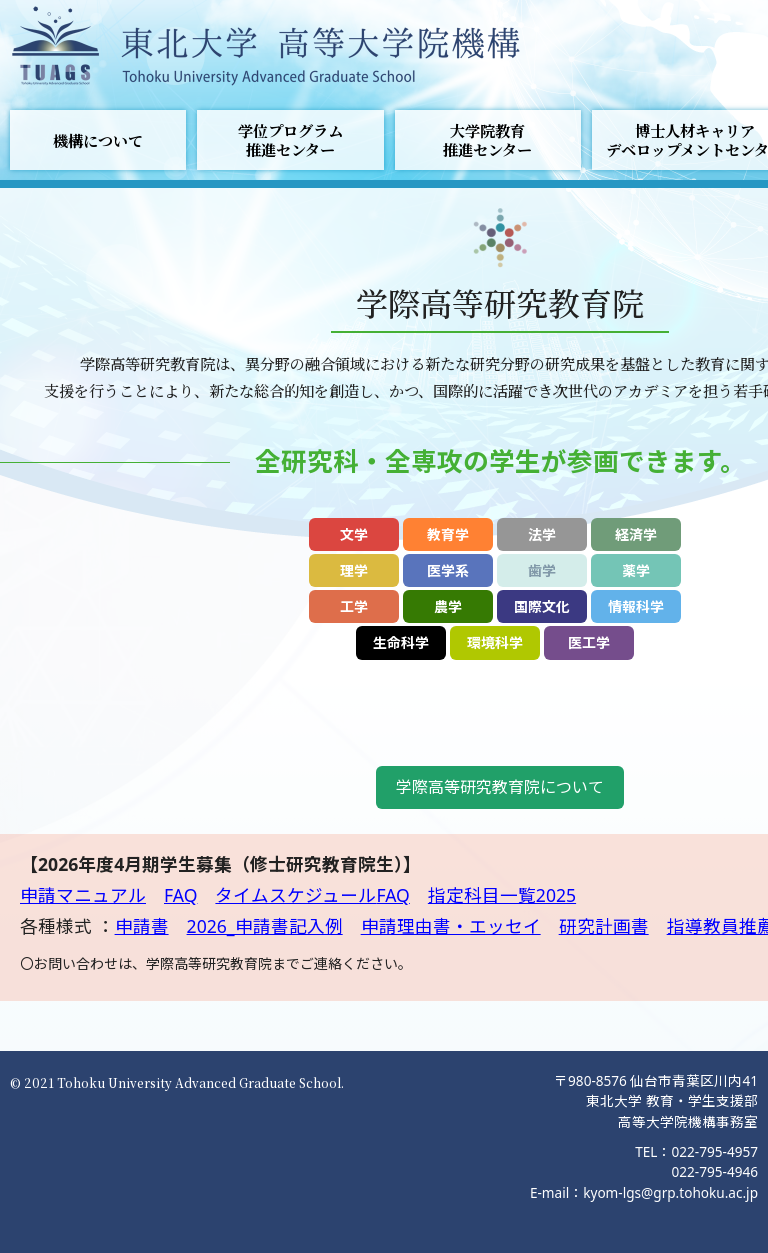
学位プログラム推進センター (290, 140)
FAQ (180, 895)
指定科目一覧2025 (502, 895)
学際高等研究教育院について (500, 787)
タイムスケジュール (295, 895)
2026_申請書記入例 (265, 926)
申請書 (142, 926)
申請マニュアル (83, 895)
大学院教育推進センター (487, 140)
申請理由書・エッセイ (451, 926)
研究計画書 (604, 926)
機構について (98, 140)
